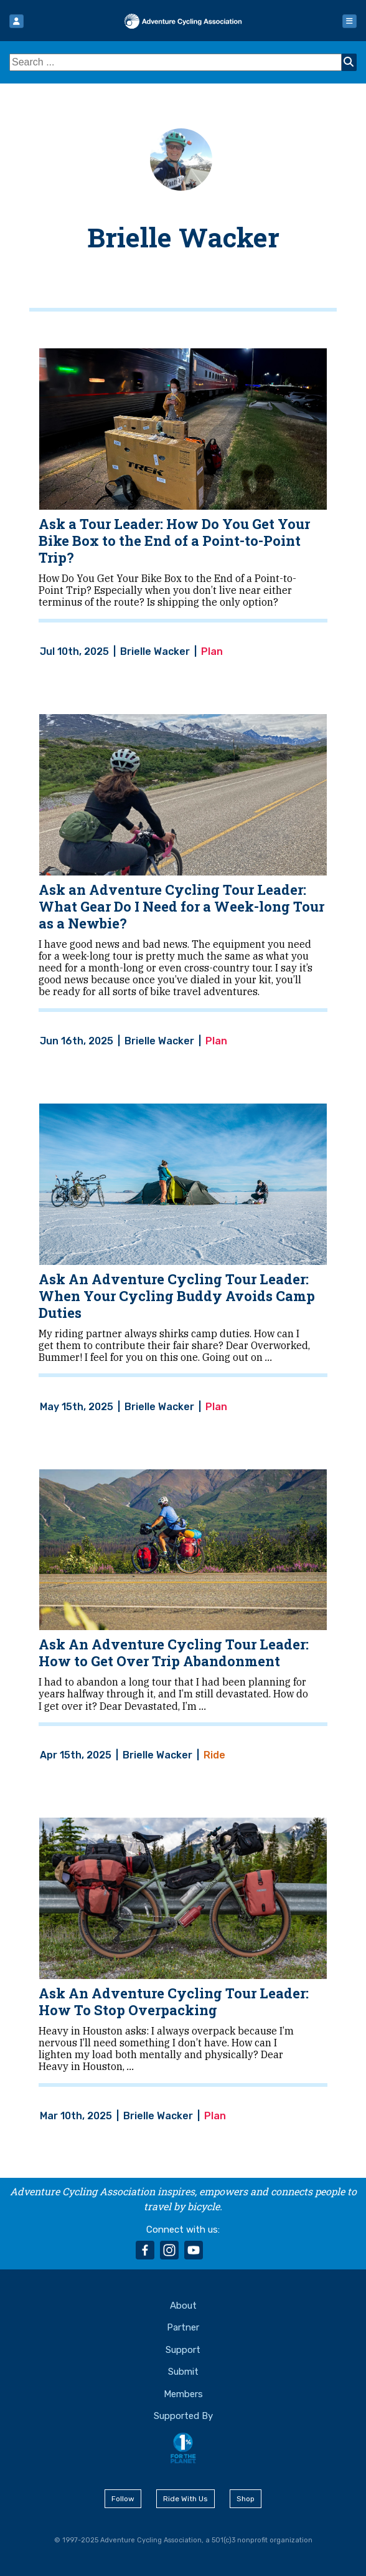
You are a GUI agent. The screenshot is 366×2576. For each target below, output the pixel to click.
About (183, 2305)
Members (183, 2394)
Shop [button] (246, 2498)
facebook (145, 2250)
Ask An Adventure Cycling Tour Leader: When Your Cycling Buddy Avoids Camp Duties (177, 1296)
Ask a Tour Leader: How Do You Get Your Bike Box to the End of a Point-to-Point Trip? (174, 540)
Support (183, 2349)
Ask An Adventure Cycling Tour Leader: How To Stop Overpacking (174, 2001)
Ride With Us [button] (185, 2498)
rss (218, 2250)
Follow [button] (122, 2498)
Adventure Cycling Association (183, 20)
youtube (193, 2250)
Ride (214, 1755)
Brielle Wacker (183, 237)
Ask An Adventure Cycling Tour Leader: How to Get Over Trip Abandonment (174, 1652)
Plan (212, 652)
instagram (169, 2250)
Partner (183, 2327)
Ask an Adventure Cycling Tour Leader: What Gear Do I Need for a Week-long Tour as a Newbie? (181, 906)
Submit (183, 2371)
